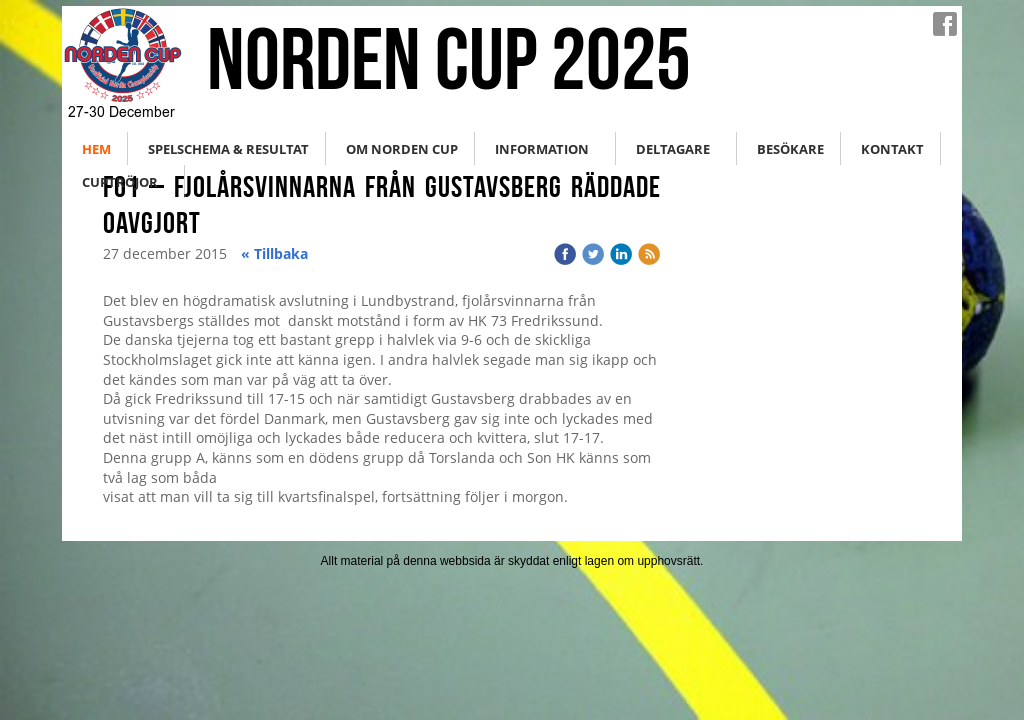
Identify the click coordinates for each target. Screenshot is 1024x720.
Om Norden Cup (402, 149)
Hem (96, 149)
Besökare (790, 149)
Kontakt (892, 149)
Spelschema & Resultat (228, 149)
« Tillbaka (274, 253)
